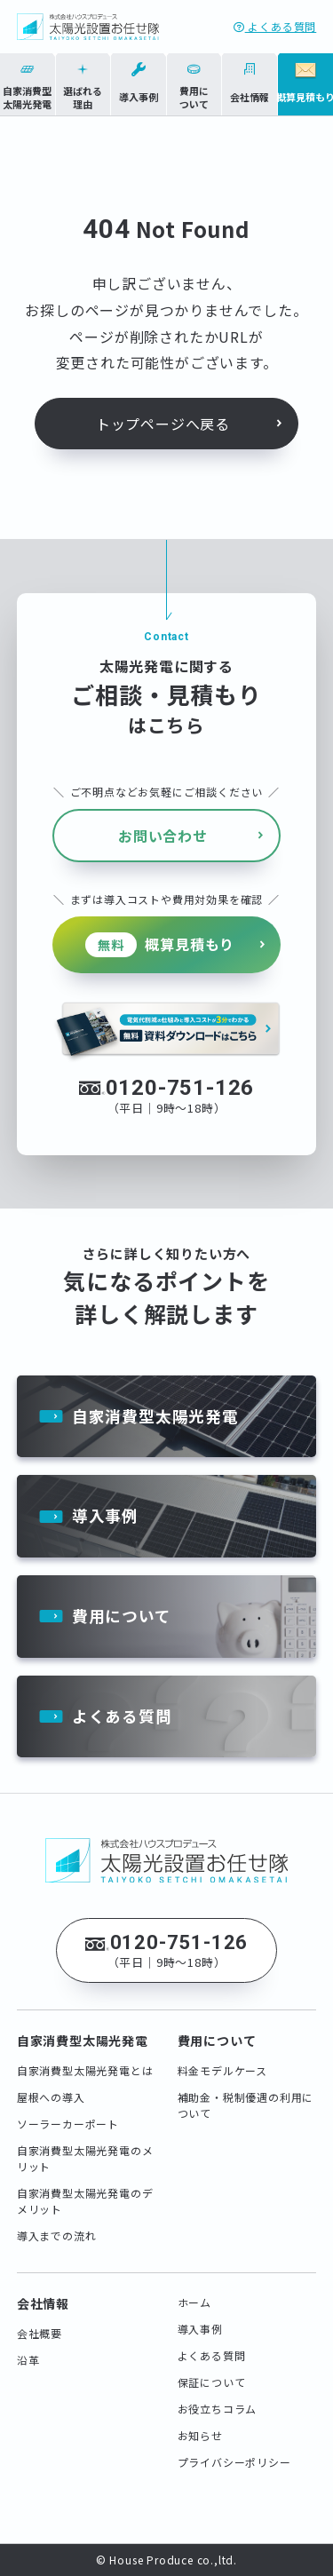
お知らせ (200, 2435)
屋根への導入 (51, 2096)
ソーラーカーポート (68, 2123)
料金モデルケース (222, 2070)
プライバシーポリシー (234, 2461)
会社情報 (43, 2303)
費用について (121, 1616)
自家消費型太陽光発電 (155, 1416)
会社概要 (39, 2333)
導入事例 (105, 1515)
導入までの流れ (57, 2235)
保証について (212, 2382)
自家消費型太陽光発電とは (85, 2070)
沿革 (28, 2359)
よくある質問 (275, 26)
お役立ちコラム (218, 2408)
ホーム (194, 2302)
